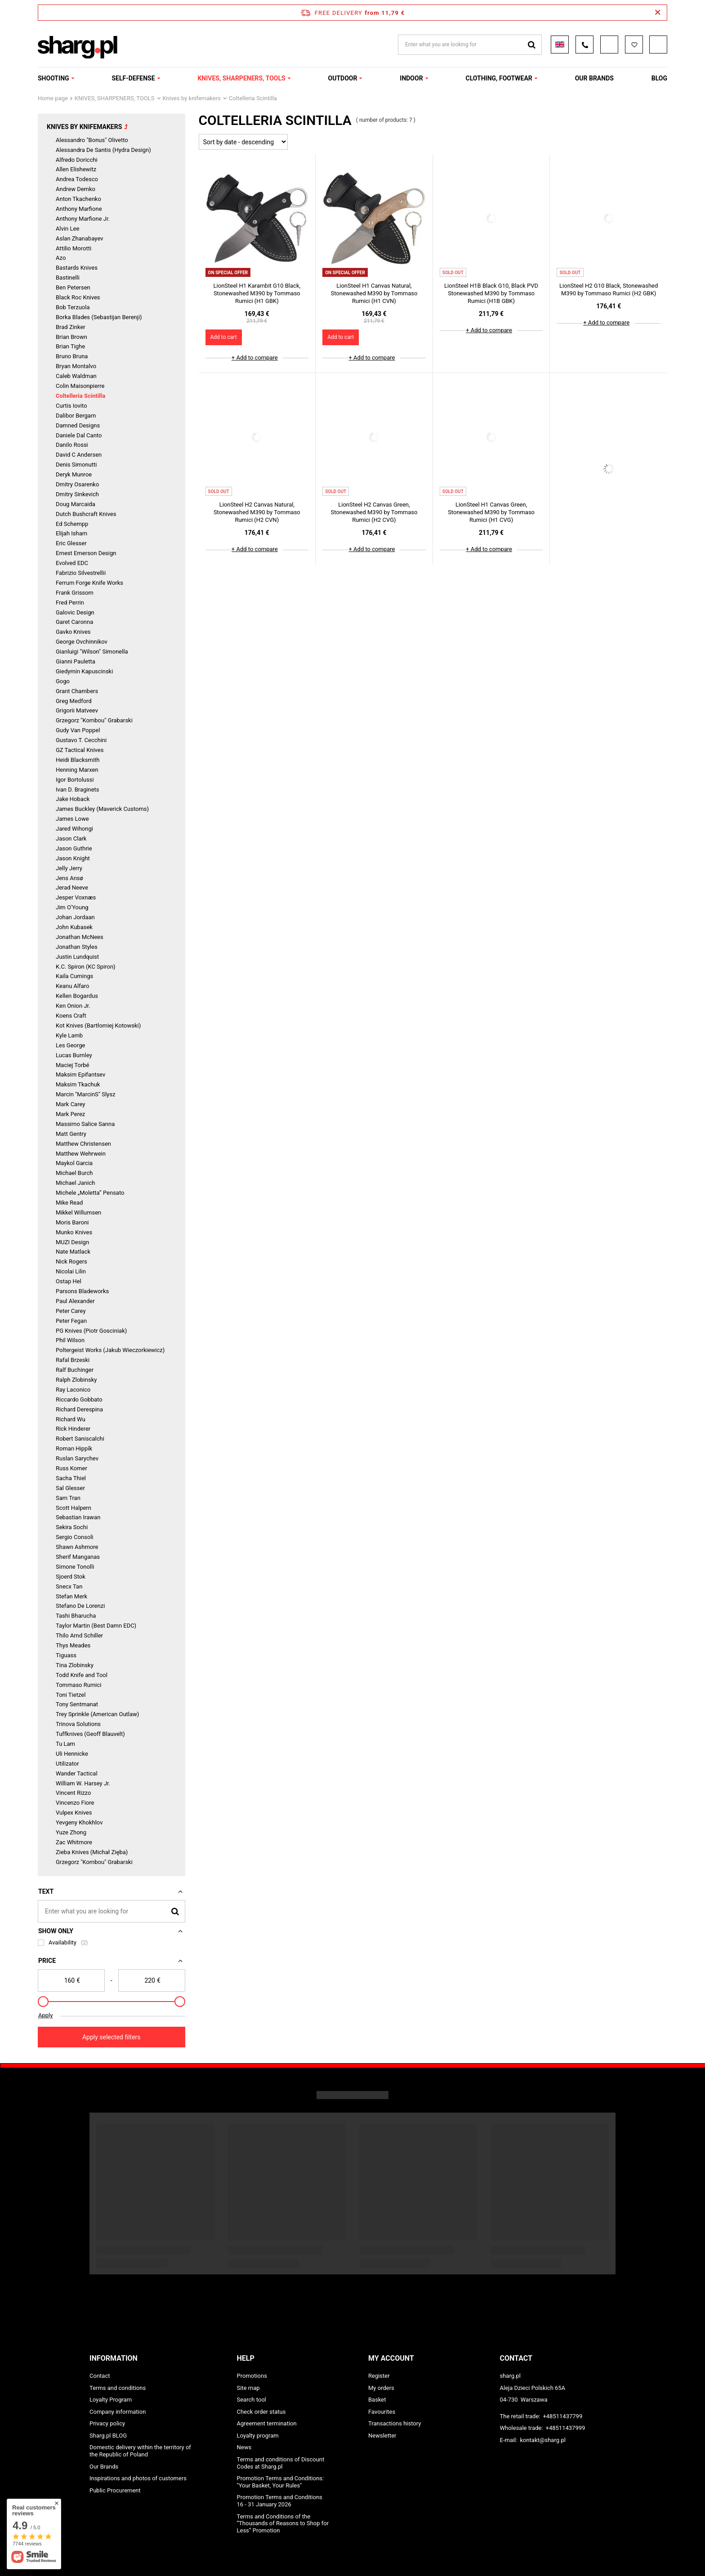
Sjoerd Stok (70, 1576)
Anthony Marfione (79, 208)
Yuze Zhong (71, 1832)
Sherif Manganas (78, 1556)
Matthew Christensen (83, 1143)
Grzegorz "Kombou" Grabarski (94, 720)
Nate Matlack (73, 1251)
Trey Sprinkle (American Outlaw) (97, 1714)
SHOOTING (53, 78)
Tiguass (66, 1655)
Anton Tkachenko (78, 199)
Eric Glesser (71, 543)
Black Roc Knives (78, 297)
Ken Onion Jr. (73, 1005)
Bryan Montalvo (76, 366)
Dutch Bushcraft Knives (86, 514)
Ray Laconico (73, 1389)
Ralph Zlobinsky (76, 1379)
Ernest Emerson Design (86, 553)
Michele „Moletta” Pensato (90, 1192)
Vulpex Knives (74, 1812)
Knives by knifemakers (192, 98)
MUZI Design (72, 1242)
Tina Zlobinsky (75, 1665)
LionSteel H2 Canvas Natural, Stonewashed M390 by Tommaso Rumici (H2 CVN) (257, 512)
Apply (45, 2015)
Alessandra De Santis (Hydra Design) (103, 150)
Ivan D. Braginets (77, 789)
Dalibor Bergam (76, 415)
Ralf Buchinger (75, 1369)
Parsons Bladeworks (82, 1291)
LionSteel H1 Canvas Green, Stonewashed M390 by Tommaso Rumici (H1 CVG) (491, 512)
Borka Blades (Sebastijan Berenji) (99, 317)
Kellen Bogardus (77, 995)
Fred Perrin (70, 602)
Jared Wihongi (74, 828)
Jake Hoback (72, 799)
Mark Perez (70, 1114)
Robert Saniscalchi (80, 1438)
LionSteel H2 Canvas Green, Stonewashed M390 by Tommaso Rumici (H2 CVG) (374, 512)
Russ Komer (71, 1468)
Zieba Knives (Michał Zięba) (92, 1852)
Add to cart (223, 337)
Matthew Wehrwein (81, 1153)
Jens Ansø (69, 878)
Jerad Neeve (72, 887)
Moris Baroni (72, 1222)
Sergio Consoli (75, 1537)
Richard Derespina (79, 1409)
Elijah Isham (71, 533)
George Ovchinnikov (81, 641)
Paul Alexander (75, 1301)
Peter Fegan (71, 1320)
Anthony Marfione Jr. (83, 218)
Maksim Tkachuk (78, 1084)
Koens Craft (71, 1015)
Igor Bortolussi (75, 779)
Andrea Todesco (77, 179)
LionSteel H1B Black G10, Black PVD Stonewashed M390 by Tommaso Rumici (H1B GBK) (491, 293)
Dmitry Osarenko (77, 484)
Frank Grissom (75, 592)
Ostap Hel (68, 1281)
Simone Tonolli (75, 1566)
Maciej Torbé (72, 1065)
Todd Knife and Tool (81, 1675)
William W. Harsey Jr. (83, 1783)
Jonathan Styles (77, 946)
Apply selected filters (111, 2037)
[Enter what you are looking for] (111, 1911)
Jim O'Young (72, 907)
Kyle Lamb (69, 1035)
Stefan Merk (71, 1596)
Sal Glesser (70, 1488)
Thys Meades (73, 1645)
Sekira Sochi (72, 1527)
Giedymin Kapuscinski (84, 671)
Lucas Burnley (74, 1055)
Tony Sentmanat (77, 1704)
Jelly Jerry (69, 868)
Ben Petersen (73, 287)
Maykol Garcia (74, 1163)
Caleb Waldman (76, 376)
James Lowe (72, 818)
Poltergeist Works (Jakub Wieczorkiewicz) (110, 1350)
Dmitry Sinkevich (77, 494)
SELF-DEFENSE (133, 78)
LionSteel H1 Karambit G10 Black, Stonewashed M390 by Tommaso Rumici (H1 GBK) (257, 293)
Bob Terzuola (72, 307)
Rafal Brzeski (72, 1360)
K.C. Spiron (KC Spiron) (86, 966)
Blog (659, 78)
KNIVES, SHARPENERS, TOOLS (241, 78)
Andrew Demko (75, 189)
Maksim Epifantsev (80, 1074)
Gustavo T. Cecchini (81, 740)
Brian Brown (71, 337)
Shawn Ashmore (77, 1547)
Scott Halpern (73, 1507)
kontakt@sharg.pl (542, 2440)
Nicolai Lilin (71, 1271)
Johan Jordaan (75, 917)
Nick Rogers (71, 1261)
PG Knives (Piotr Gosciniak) (91, 1330)
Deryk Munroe (74, 474)
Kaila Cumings (74, 976)
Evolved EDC (72, 563)
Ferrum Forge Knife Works (89, 582)
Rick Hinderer (73, 1428)
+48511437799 (562, 2416)
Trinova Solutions (78, 1724)
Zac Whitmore (74, 1842)
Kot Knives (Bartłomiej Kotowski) (98, 1025)
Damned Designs (78, 425)
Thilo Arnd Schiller (79, 1635)
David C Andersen (79, 454)
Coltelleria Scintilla (80, 395)
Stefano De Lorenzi (80, 1605)
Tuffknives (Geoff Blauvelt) (90, 1734)
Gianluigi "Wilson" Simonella (92, 651)
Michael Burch (74, 1173)
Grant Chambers (77, 691)
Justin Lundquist (77, 956)
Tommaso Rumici (78, 1685)
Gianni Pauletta (75, 661)
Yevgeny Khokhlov (79, 1822)
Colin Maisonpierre (80, 386)
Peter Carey (71, 1311)
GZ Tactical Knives (79, 750)
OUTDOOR (342, 78)
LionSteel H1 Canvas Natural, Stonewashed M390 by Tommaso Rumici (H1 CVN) (374, 293)
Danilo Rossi (72, 444)
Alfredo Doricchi (77, 159)
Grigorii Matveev (77, 710)
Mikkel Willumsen (78, 1212)
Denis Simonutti (76, 464)
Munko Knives (74, 1232)
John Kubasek (74, 927)
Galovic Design (75, 612)
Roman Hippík (74, 1448)
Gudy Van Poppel (78, 730)
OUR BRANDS (594, 78)
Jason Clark (71, 838)
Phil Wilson (70, 1340)
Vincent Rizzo (73, 1792)
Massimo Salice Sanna (85, 1124)
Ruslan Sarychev (77, 1458)
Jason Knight (73, 858)
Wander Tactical (77, 1773)
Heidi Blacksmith (77, 759)
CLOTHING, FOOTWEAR (498, 78)
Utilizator (67, 1763)
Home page (53, 98)
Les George (70, 1045)
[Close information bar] (657, 12)
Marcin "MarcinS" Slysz (85, 1094)
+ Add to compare (255, 357)
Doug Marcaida (75, 504)
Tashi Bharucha (76, 1615)
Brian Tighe (70, 346)
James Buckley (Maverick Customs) (102, 808)
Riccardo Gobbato (79, 1399)
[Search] (175, 1911)
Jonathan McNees (79, 937)
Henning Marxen (77, 769)
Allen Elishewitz (76, 169)
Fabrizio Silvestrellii (81, 572)
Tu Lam (65, 1743)
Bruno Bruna (72, 356)
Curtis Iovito (71, 405)
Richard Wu (70, 1419)
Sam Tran (68, 1498)
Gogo (63, 681)
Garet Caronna (74, 621)
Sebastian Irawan (78, 1517)
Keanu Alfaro (72, 986)
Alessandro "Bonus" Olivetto (92, 140)
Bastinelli (68, 277)
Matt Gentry (71, 1133)
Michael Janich (75, 1182)
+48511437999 (565, 2428)
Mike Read (69, 1202)
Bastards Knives (77, 267)
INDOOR (411, 78)
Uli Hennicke (72, 1753)
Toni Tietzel (70, 1694)
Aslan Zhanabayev (79, 238)
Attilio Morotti (73, 248)
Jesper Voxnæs (76, 897)
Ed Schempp (72, 524)
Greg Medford (74, 701)
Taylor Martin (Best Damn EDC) (96, 1625)
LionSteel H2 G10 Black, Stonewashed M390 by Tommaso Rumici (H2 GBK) (608, 289)
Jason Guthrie (74, 848)
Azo (61, 257)
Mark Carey (70, 1104)
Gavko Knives (73, 631)
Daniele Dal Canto (79, 435)
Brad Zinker (70, 327)
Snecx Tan (69, 1586)
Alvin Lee (67, 228)
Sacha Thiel (71, 1478)
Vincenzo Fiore (75, 1802)
